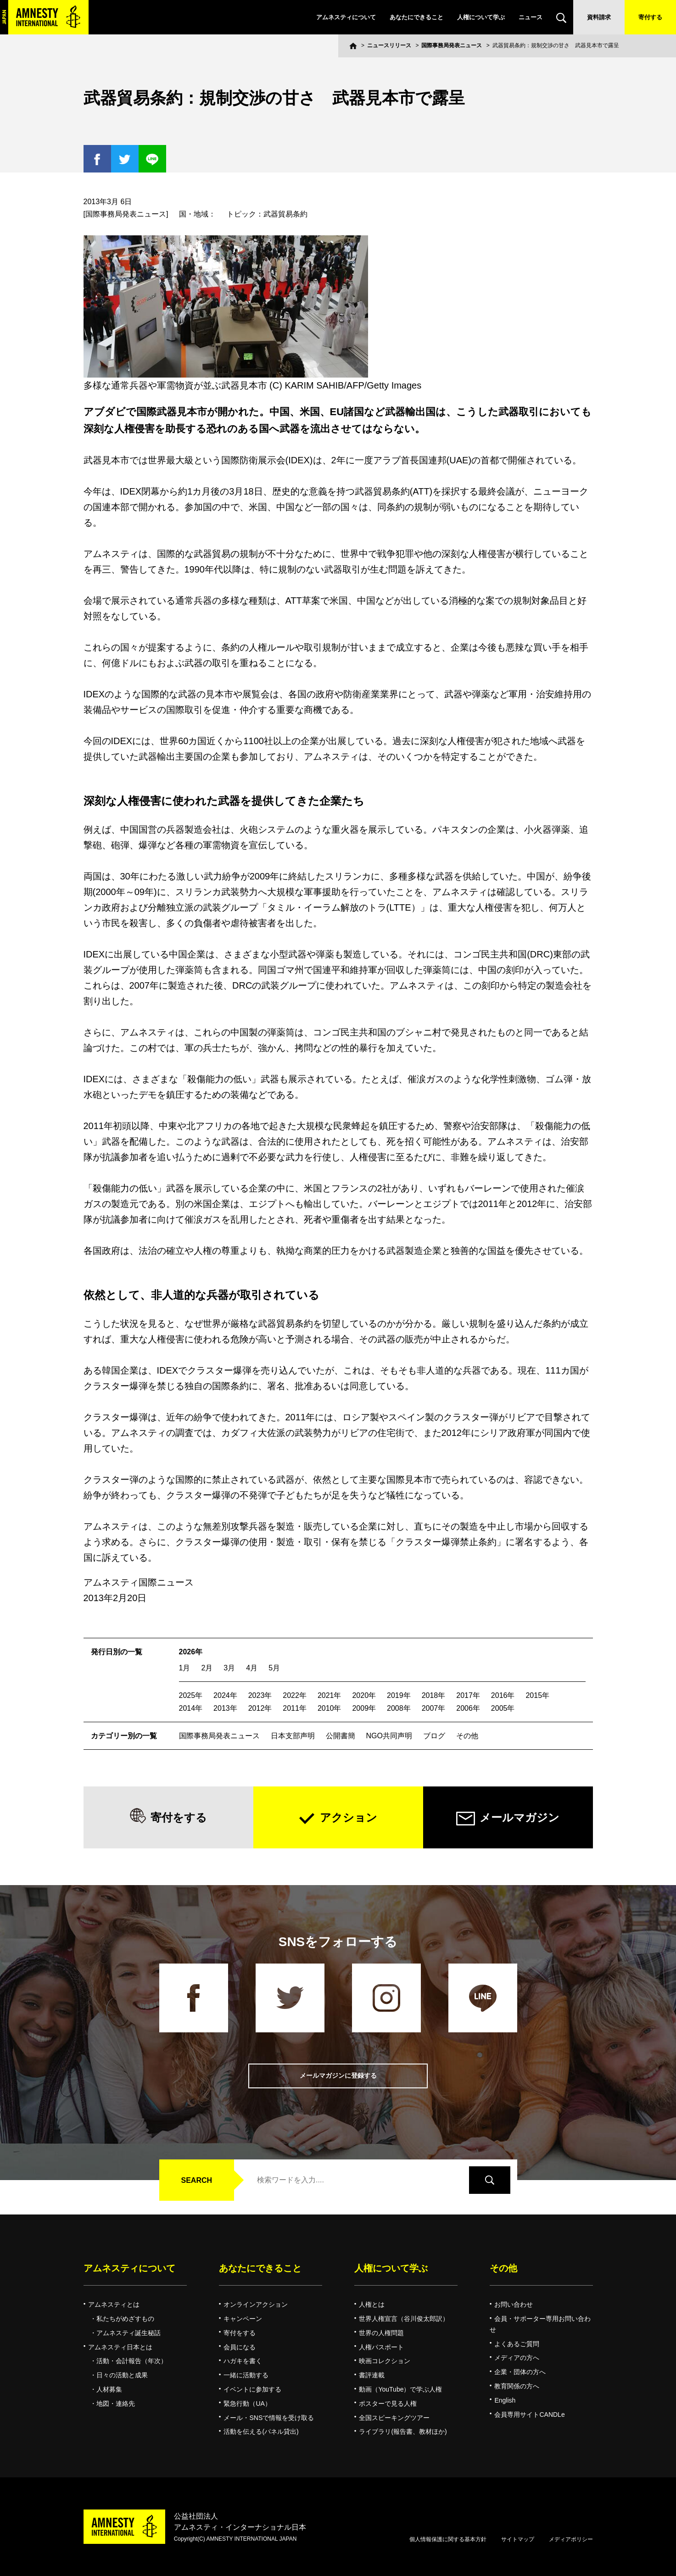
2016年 (503, 1695)
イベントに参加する (252, 2389)
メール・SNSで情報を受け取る (268, 2417)
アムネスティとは (114, 2304)
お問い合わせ (513, 2304)
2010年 (329, 1708)
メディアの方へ (516, 2357)
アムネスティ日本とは (120, 2347)
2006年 (468, 1708)
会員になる (239, 2347)
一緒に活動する (245, 2375)
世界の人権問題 (381, 2333)
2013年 (225, 1708)
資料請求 (599, 17)
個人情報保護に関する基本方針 (447, 2539)
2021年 (329, 1695)
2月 (206, 1668)
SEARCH (196, 2180)
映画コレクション (384, 2361)
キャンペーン (242, 2318)
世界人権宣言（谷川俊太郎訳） (404, 2318)
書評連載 (372, 2375)
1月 (184, 1668)
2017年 (468, 1695)
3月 (229, 1668)
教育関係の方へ (516, 2386)
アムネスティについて (346, 17)
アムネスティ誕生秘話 (128, 2333)
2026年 (191, 1652)
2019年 (399, 1695)
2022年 (295, 1695)
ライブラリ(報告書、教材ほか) (403, 2431)
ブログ (434, 1736)
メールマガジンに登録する (338, 2075)
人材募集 (109, 2389)
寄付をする (179, 1817)
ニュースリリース (389, 45)
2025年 (191, 1695)
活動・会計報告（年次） (131, 2361)
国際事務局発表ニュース (451, 45)
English (504, 2400)
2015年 (537, 1695)
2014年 (191, 1708)
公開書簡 (340, 1736)
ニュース (530, 17)
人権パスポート (381, 2347)
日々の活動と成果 (122, 2375)
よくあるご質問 (516, 2344)
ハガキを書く (242, 2361)
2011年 (295, 1708)
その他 (467, 1736)
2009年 (364, 1708)
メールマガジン (519, 1817)
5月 (274, 1668)
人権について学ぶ (481, 17)
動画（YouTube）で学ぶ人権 (400, 2389)
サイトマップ (517, 2539)
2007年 (434, 1708)
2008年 (399, 1708)
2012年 (260, 1708)
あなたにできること (416, 17)
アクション (348, 1817)
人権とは (372, 2304)
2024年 (225, 1695)
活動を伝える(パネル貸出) (260, 2431)
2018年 (434, 1695)
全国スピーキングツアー (394, 2417)
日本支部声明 (293, 1736)
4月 (251, 1668)
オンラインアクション (255, 2304)
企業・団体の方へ (520, 2372)
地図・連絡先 (115, 2403)
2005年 (503, 1708)
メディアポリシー (571, 2539)
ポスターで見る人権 (388, 2403)
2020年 (364, 1695)
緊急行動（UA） (247, 2403)
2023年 (260, 1695)
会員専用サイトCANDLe (529, 2414)
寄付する (650, 17)
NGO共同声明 (389, 1736)
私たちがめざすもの (125, 2318)
